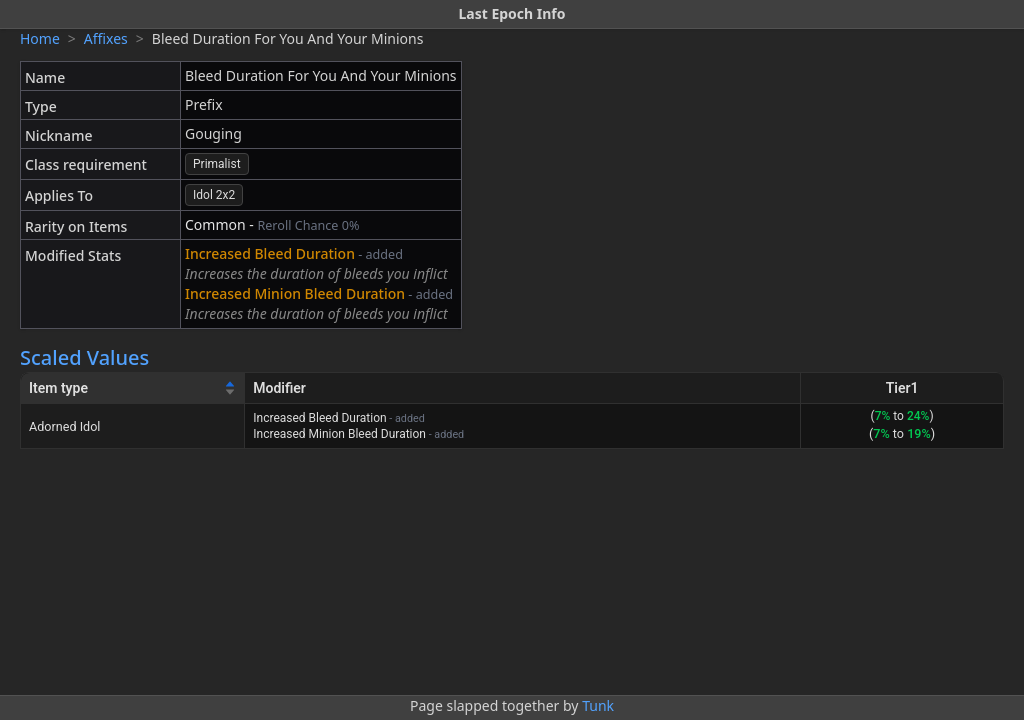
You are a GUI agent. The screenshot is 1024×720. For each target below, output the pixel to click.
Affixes (106, 38)
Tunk (598, 705)
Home (40, 38)
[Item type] (133, 388)
